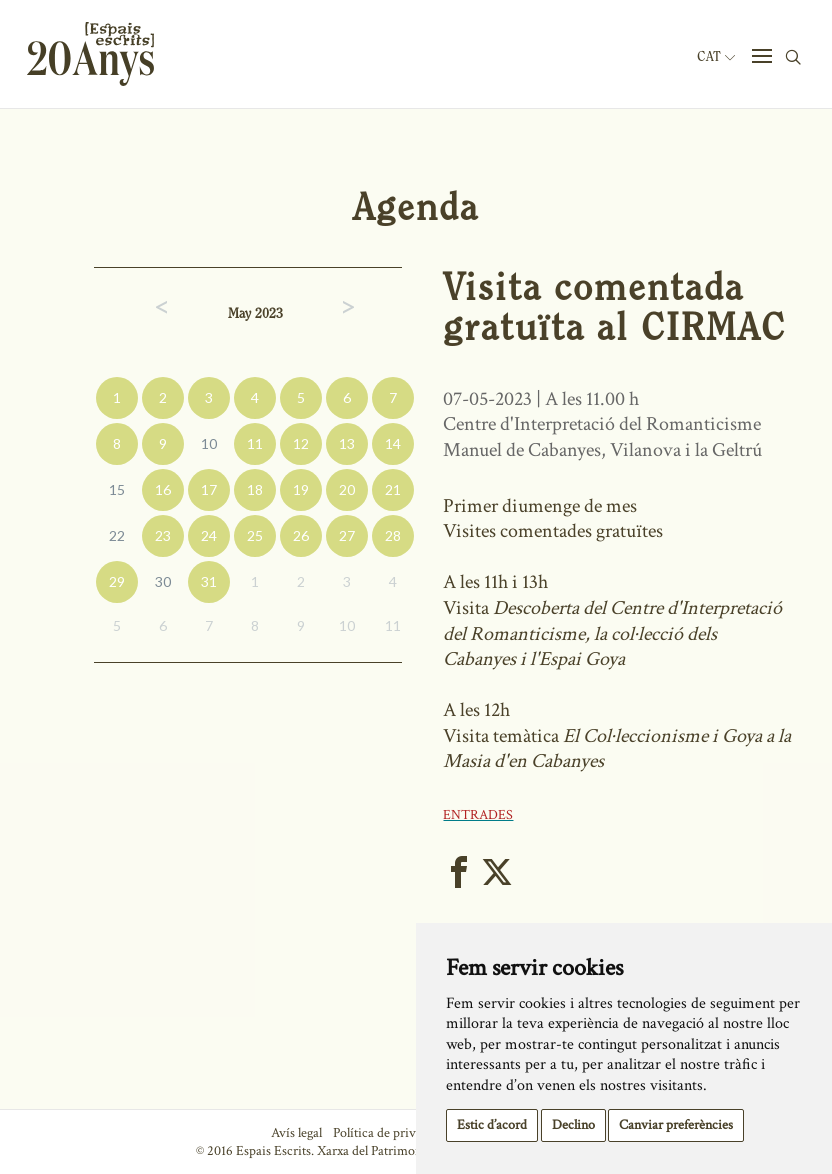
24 (209, 535)
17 (209, 489)
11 (255, 443)
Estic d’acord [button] (492, 1125)
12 (301, 443)
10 (209, 443)
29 (117, 581)
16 (163, 489)
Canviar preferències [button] (676, 1125)
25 (255, 535)
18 (255, 489)
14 (393, 443)
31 (209, 581)
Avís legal (296, 1133)
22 (117, 535)
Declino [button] (573, 1125)
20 (347, 489)
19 (301, 489)
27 (347, 535)
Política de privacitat (389, 1133)
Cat (716, 57)
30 (163, 581)
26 (301, 535)
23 (163, 535)
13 (347, 443)
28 (393, 535)
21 (393, 489)
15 (117, 489)
